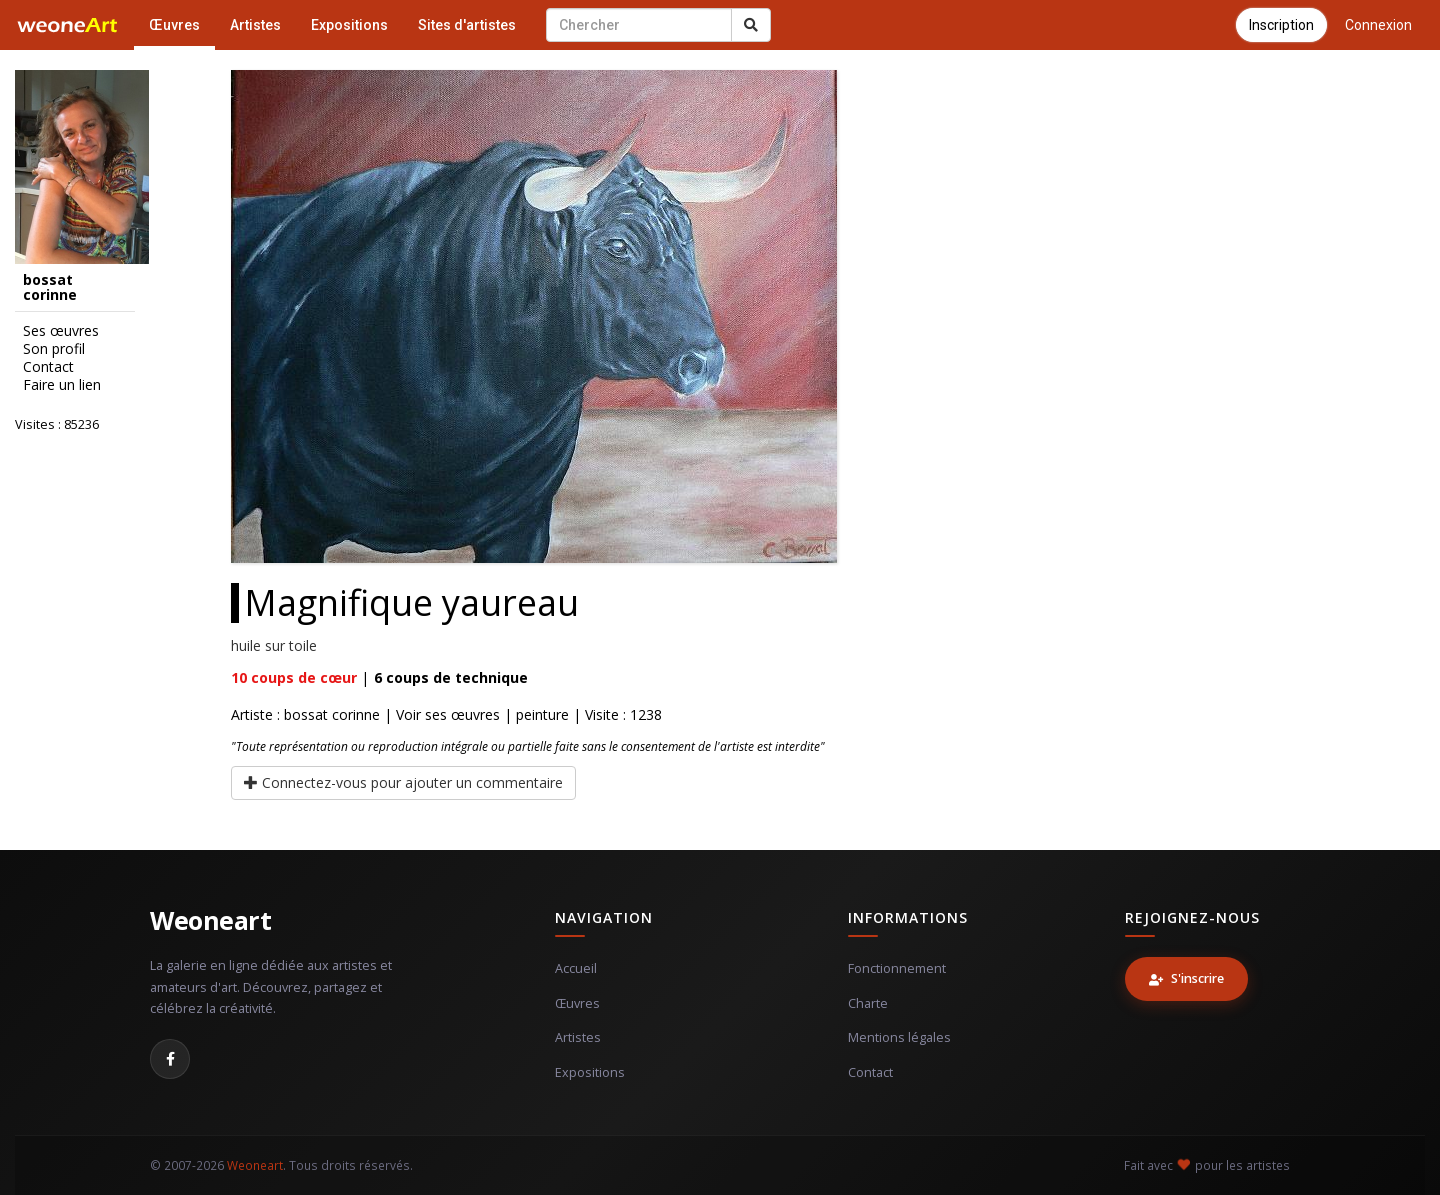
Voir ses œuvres (448, 714)
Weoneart (210, 920)
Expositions (349, 25)
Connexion (1378, 25)
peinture (542, 714)
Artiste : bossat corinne (305, 714)
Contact (48, 367)
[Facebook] (170, 1059)
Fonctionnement (897, 968)
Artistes (255, 25)
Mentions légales (899, 1037)
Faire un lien (62, 385)
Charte (868, 1003)
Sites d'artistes (467, 25)
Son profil (54, 349)
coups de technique (451, 677)
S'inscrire (1186, 978)
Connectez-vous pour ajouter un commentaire (403, 782)
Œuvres (174, 25)
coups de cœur (294, 677)
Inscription (1281, 25)
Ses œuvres (61, 331)
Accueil (576, 968)
